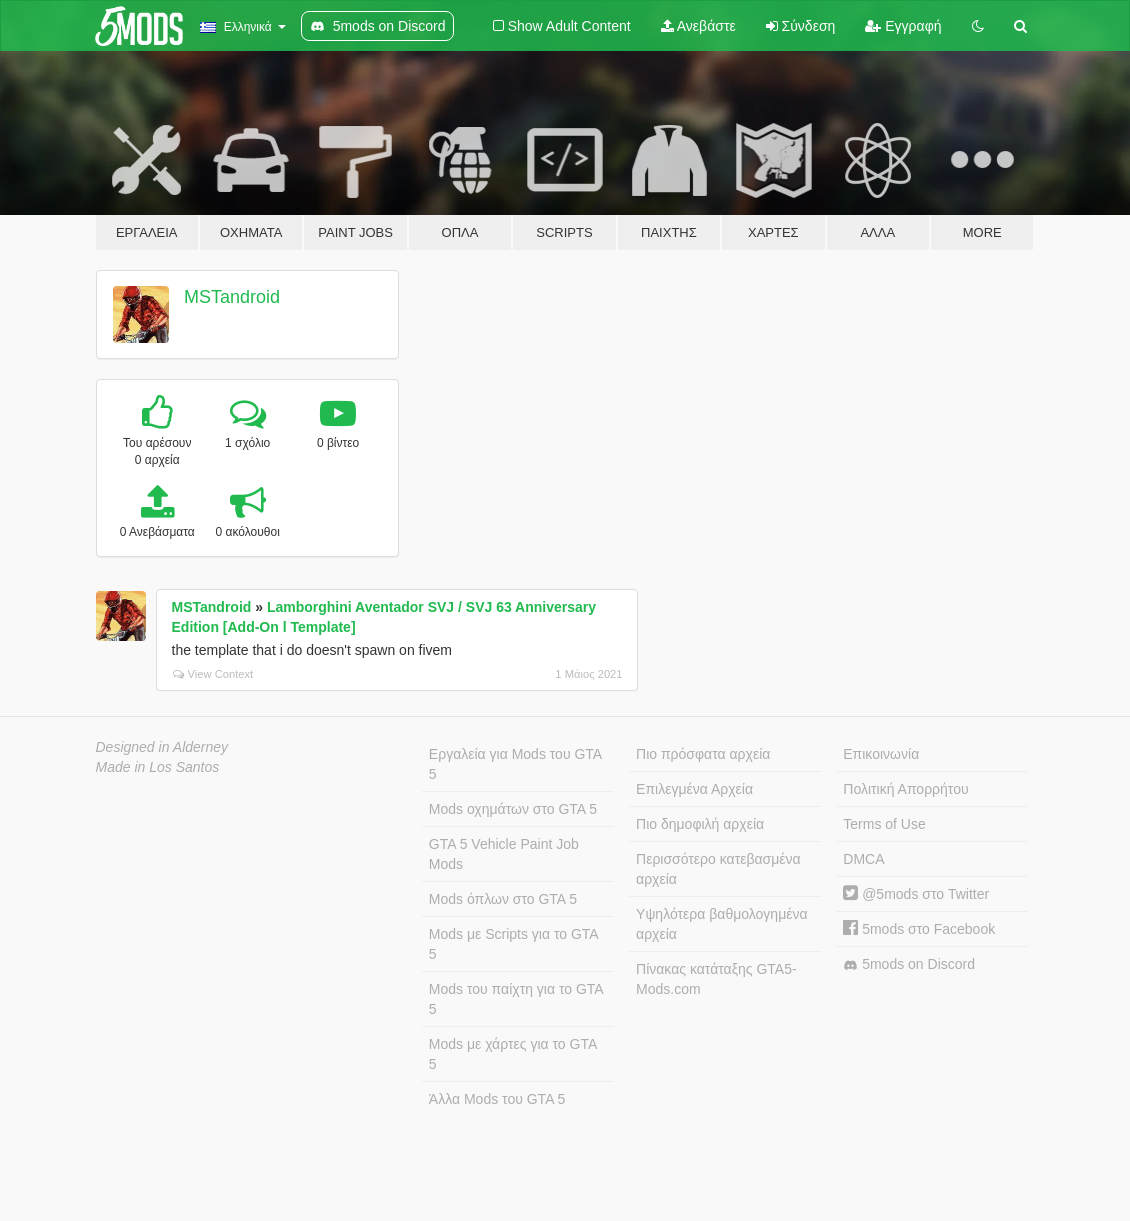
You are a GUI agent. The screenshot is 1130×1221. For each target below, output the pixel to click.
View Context (213, 674)
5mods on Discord (909, 964)
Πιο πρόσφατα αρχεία (703, 754)
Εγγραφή (903, 26)
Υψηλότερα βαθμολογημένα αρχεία (721, 924)
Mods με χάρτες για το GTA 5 (513, 1054)
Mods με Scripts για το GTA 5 (514, 944)
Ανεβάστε (698, 26)
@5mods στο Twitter (916, 894)
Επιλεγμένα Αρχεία (694, 789)
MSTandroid (232, 297)
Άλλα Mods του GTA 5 (497, 1099)
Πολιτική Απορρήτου (905, 789)
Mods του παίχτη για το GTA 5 (516, 999)
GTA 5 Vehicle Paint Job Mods (504, 854)
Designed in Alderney (162, 747)
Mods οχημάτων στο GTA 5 (513, 809)
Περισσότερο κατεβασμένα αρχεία (718, 869)
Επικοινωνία (881, 754)
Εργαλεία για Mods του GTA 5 (515, 764)
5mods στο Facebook (919, 929)
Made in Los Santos (158, 767)
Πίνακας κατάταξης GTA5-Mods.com (716, 979)
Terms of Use (884, 824)
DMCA (863, 859)
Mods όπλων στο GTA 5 (503, 899)
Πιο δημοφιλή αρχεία (700, 824)
